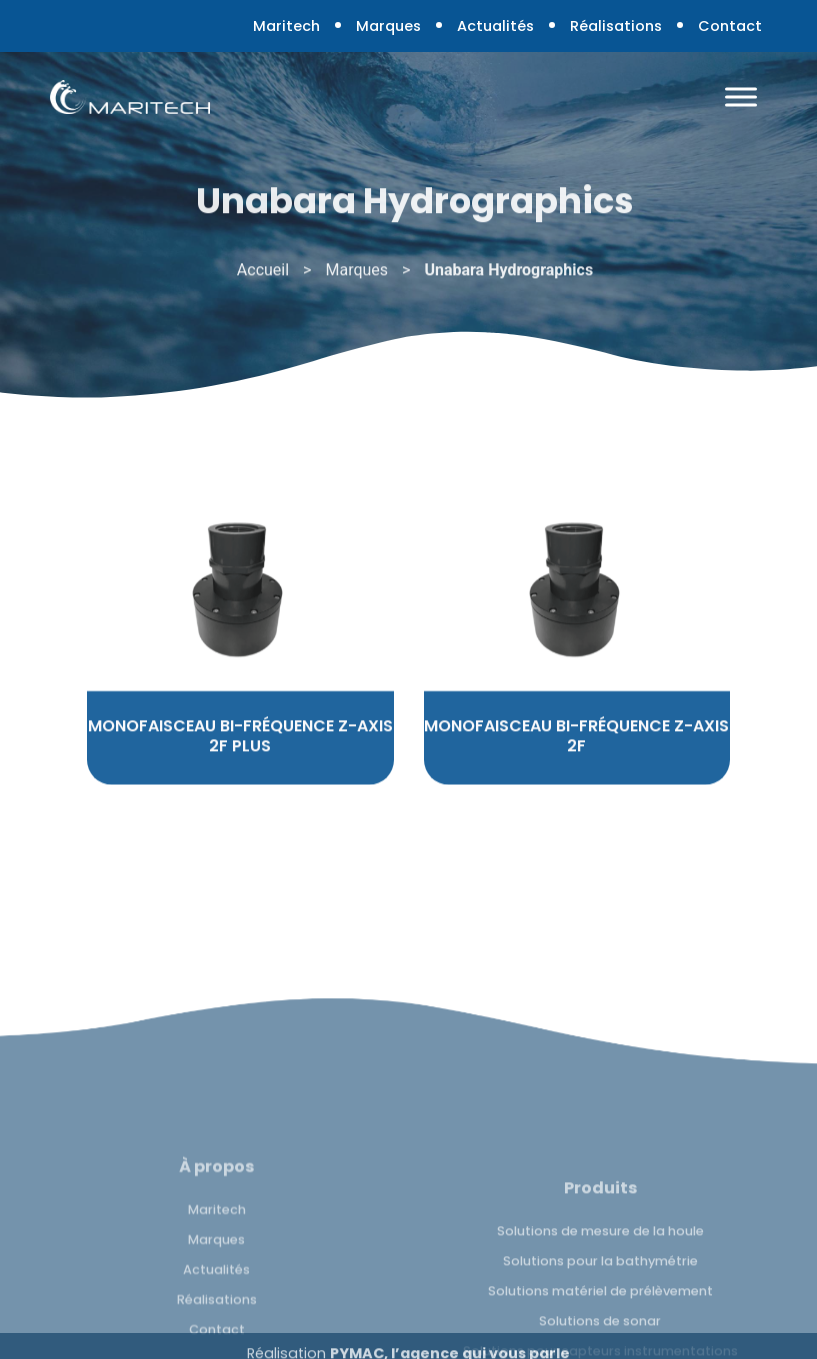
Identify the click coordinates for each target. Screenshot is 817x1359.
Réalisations (616, 26)
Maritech (286, 26)
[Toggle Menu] (741, 96)
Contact (730, 26)
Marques (388, 26)
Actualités (495, 26)
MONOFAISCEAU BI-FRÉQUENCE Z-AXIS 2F (576, 759)
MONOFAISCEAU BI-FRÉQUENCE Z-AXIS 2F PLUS (240, 759)
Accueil (263, 273)
